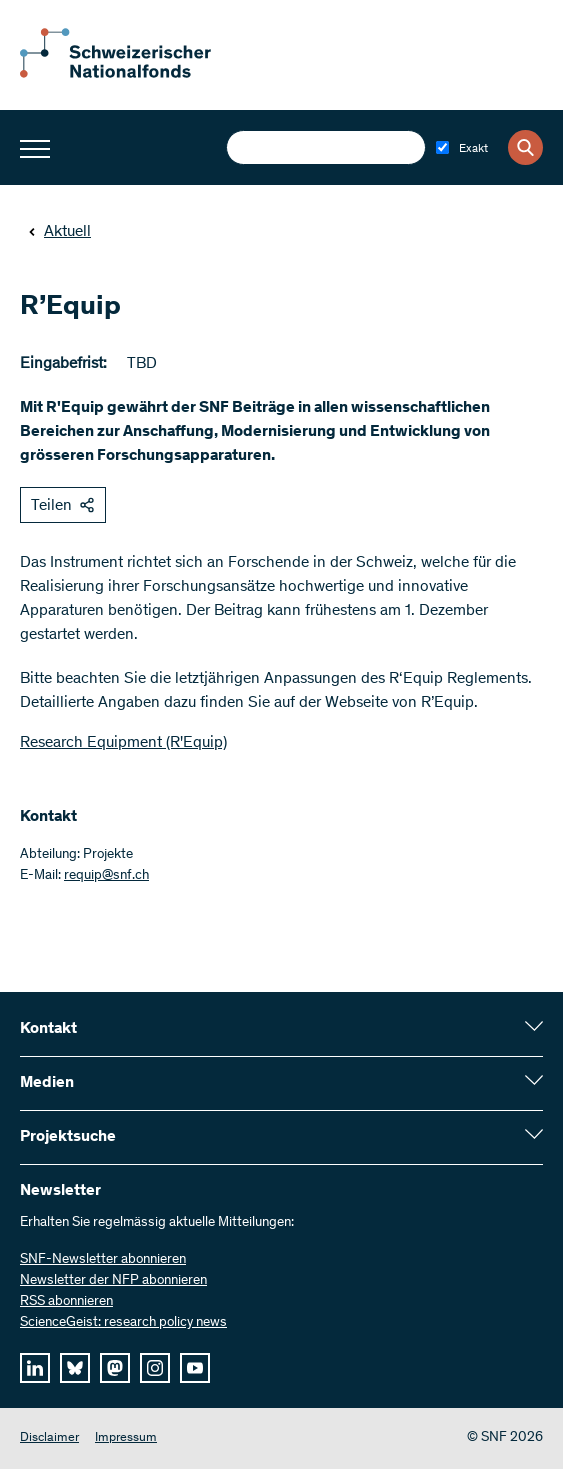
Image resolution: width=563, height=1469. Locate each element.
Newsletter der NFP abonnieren (113, 1281)
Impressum (126, 1438)
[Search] (525, 147)
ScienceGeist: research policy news (123, 1323)
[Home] (130, 74)
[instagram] (155, 1368)
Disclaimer (49, 1438)
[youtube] (195, 1368)
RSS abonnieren (66, 1302)
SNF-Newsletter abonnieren (103, 1260)
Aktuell (59, 232)
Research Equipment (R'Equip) (123, 743)
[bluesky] (75, 1368)
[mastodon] (115, 1368)
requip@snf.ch (106, 876)
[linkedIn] (35, 1368)
